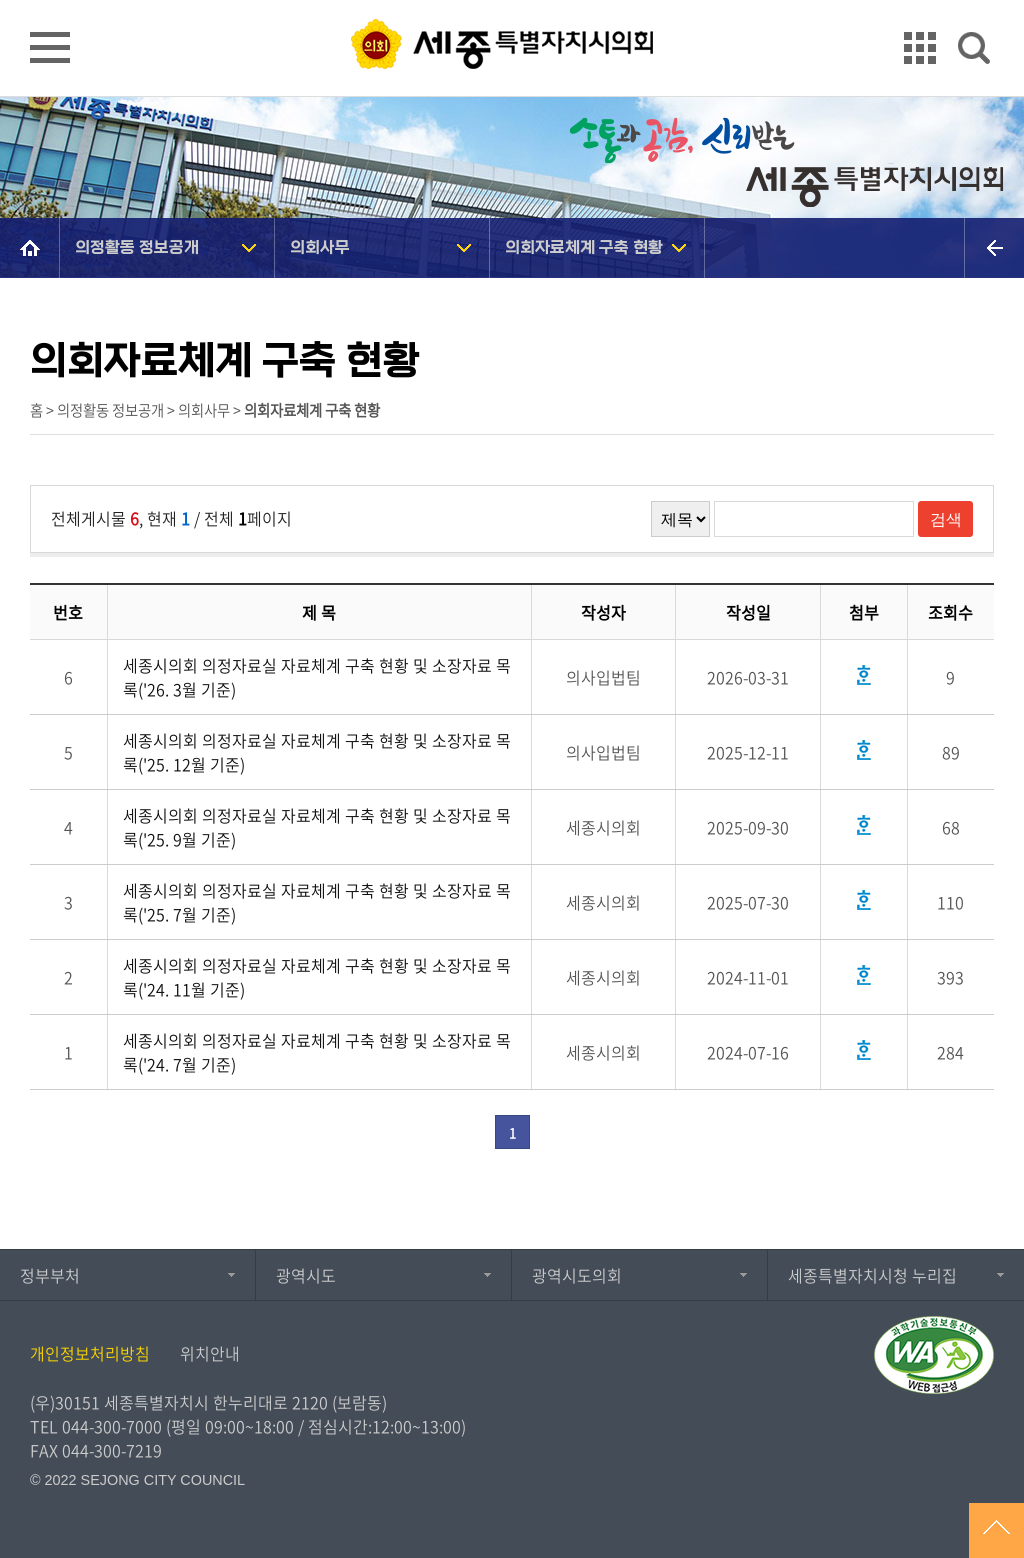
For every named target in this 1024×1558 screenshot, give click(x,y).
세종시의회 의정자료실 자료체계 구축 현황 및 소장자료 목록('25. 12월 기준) (317, 752)
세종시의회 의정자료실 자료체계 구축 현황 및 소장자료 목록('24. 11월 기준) (317, 977)
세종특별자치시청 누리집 (872, 1275)
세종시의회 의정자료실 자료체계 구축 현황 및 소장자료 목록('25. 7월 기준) (317, 902)
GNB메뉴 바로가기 (512, 1)
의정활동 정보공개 (137, 247)
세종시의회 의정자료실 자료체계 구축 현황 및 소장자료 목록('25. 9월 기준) (317, 827)
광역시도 (306, 1275)
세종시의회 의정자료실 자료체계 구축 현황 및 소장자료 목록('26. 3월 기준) (317, 677)
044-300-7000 (112, 1426)
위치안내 (210, 1353)
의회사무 (320, 247)
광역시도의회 (577, 1275)
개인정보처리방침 (90, 1353)
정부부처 (50, 1275)
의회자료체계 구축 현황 (584, 247)
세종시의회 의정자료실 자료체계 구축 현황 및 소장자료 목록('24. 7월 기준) (317, 1052)
